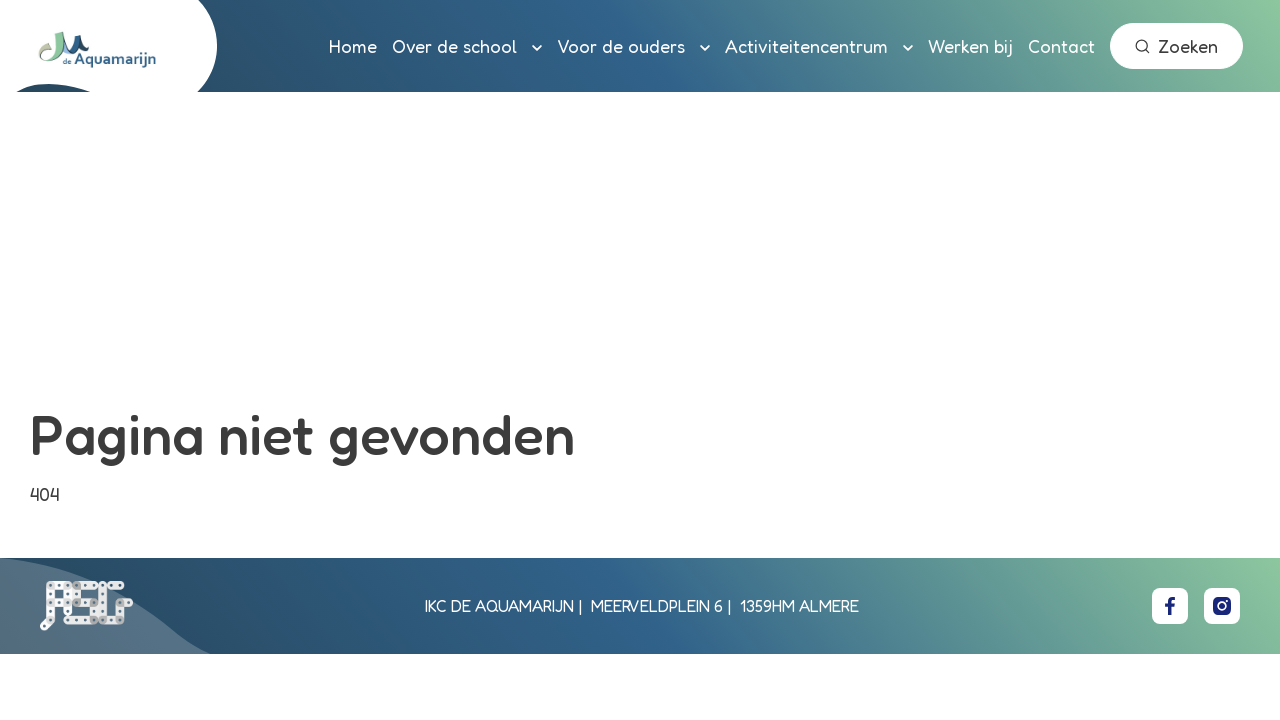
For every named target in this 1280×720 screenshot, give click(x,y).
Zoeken (1176, 46)
